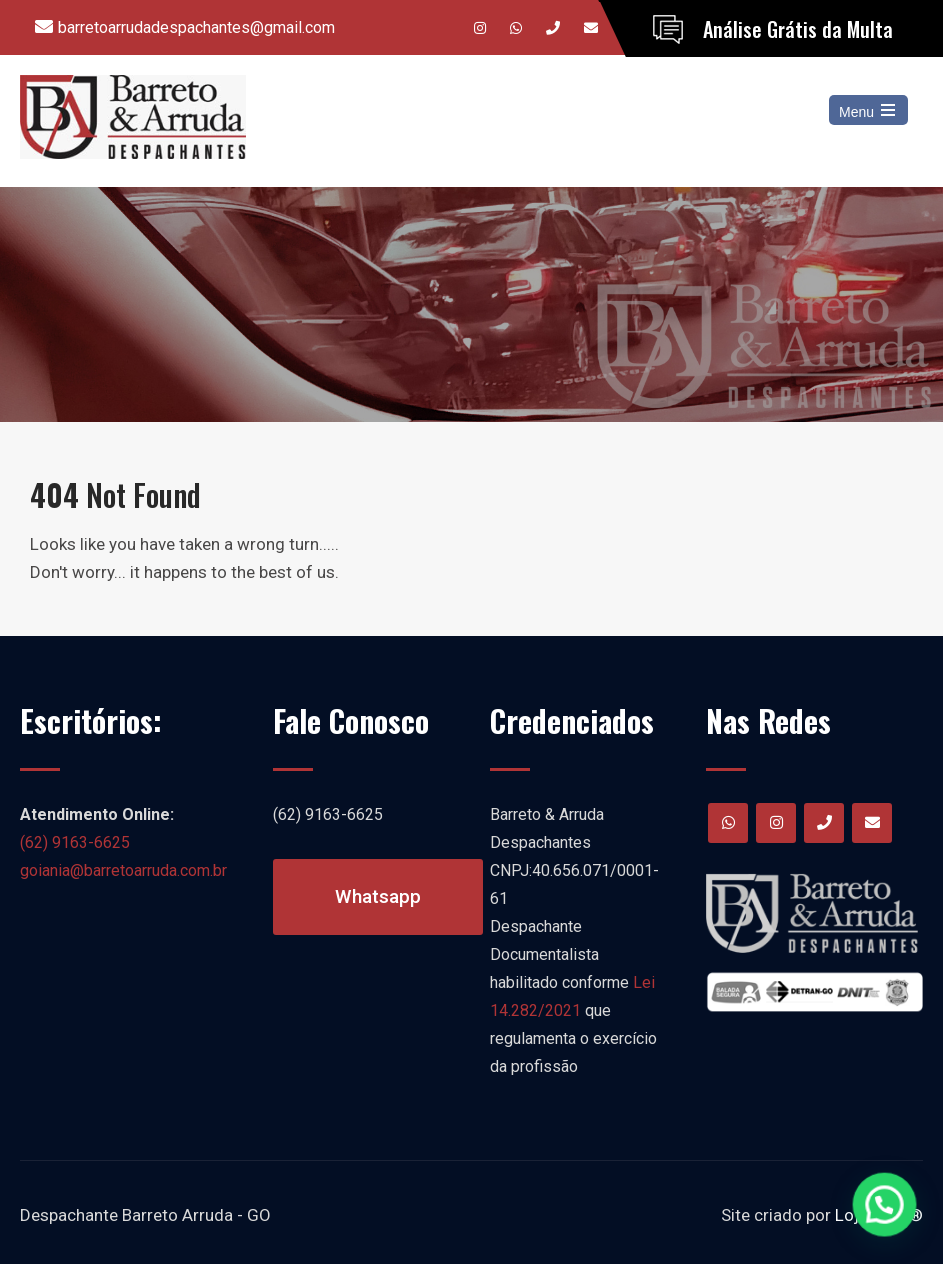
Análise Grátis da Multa (798, 29)
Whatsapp (378, 896)
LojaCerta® (879, 1215)
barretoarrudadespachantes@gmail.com (196, 27)
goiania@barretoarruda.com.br (123, 870)
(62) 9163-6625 (75, 842)
